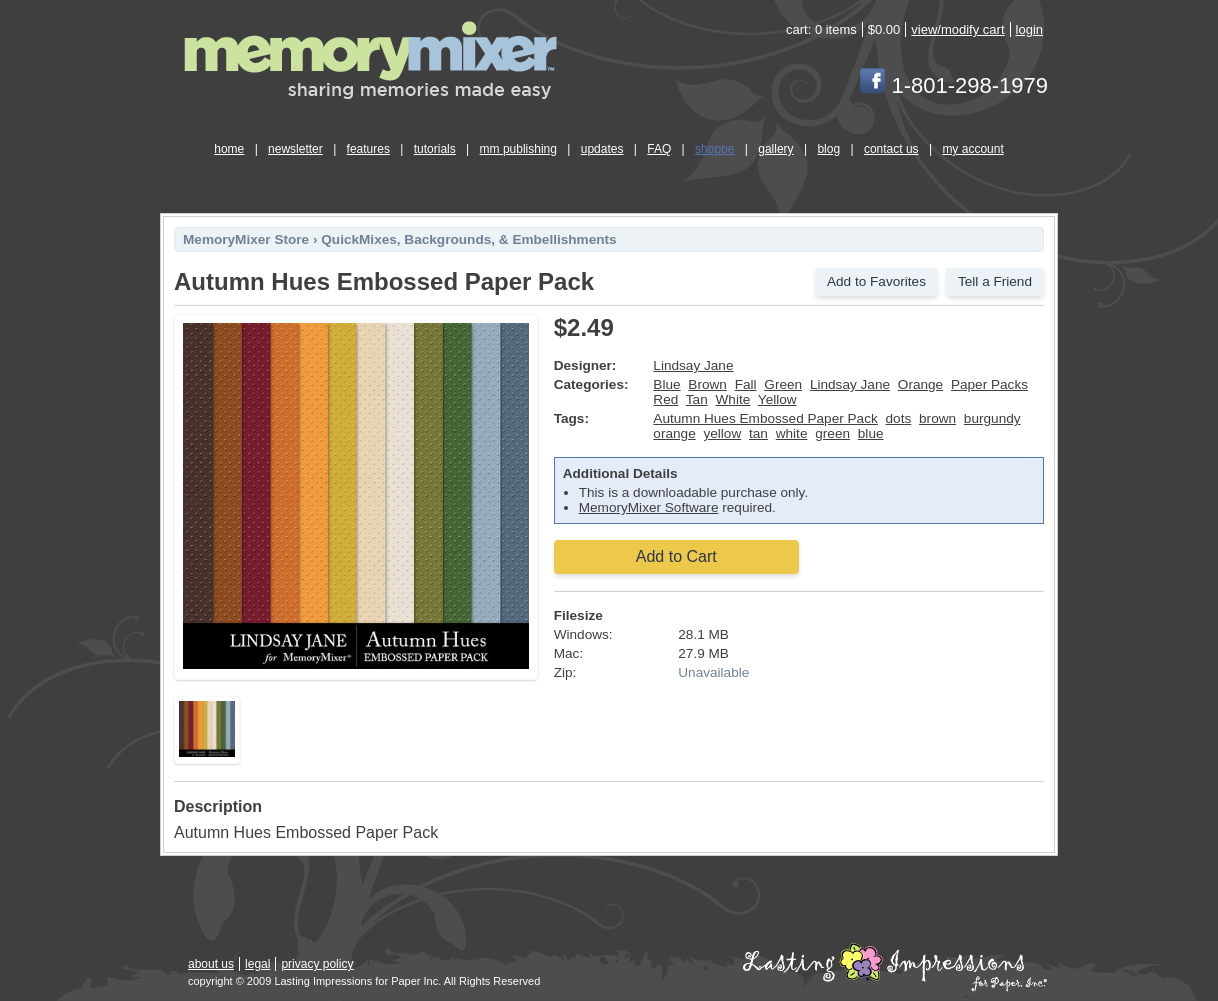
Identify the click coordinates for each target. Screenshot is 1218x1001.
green (832, 433)
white (792, 433)
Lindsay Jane (693, 365)
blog (828, 149)
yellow (722, 433)
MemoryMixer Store (246, 239)
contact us (891, 149)
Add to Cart (676, 556)
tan (758, 433)
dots (899, 418)
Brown (707, 384)
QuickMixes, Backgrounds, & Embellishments (468, 239)
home (229, 149)
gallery (775, 149)
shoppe (714, 149)
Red (665, 399)
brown (937, 418)
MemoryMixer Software (649, 507)
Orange (920, 384)
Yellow (777, 399)
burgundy (992, 418)
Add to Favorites (876, 281)
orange (674, 433)
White (733, 399)
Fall (746, 384)
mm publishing (518, 149)
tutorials (435, 149)
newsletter (295, 149)
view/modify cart (957, 29)
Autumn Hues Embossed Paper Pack (765, 418)
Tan (697, 399)
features (368, 149)
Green (783, 384)
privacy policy (317, 964)
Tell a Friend (995, 281)
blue (871, 433)
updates (602, 149)
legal (257, 964)
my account (972, 149)
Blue (666, 384)
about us (211, 964)
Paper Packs (989, 384)
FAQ (659, 149)
